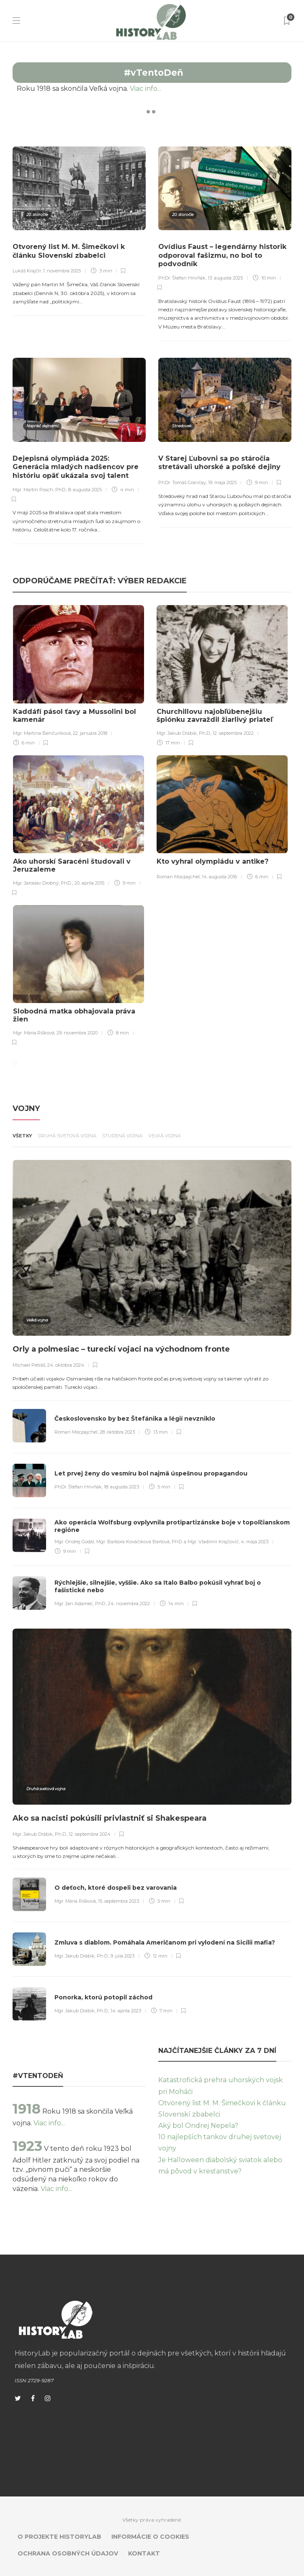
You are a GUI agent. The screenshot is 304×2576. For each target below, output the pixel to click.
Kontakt (144, 2553)
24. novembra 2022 (129, 1603)
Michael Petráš (29, 1365)
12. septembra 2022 (233, 733)
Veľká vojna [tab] (164, 1136)
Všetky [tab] (22, 1136)
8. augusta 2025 (85, 490)
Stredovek (181, 425)
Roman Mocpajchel (178, 877)
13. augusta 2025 (225, 278)
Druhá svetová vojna (45, 1788)
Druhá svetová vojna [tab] (67, 1136)
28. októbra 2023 (117, 1432)
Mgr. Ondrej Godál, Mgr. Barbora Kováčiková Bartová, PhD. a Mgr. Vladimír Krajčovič (146, 1542)
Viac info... (159, 88)
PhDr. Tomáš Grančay (182, 482)
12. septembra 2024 (90, 1834)
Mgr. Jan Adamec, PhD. (80, 1603)
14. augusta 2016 (219, 877)
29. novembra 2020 (77, 1033)
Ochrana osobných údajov (68, 2553)
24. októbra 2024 (65, 1365)
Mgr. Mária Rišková (33, 1033)
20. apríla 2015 (89, 883)
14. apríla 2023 (126, 2011)
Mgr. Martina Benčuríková (42, 733)
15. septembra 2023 (118, 1901)
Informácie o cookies (150, 2536)
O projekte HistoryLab (59, 2536)
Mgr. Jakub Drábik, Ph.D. (184, 733)
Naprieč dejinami (42, 425)
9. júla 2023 (122, 1956)
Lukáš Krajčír (27, 271)
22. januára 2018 (90, 733)
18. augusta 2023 (121, 1487)
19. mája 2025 (222, 482)
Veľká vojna (37, 1320)
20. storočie (37, 214)
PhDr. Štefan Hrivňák (182, 278)
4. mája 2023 (254, 1542)
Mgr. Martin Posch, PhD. (39, 490)
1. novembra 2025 (62, 271)
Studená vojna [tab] (122, 1136)
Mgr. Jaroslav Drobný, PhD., (42, 883)
